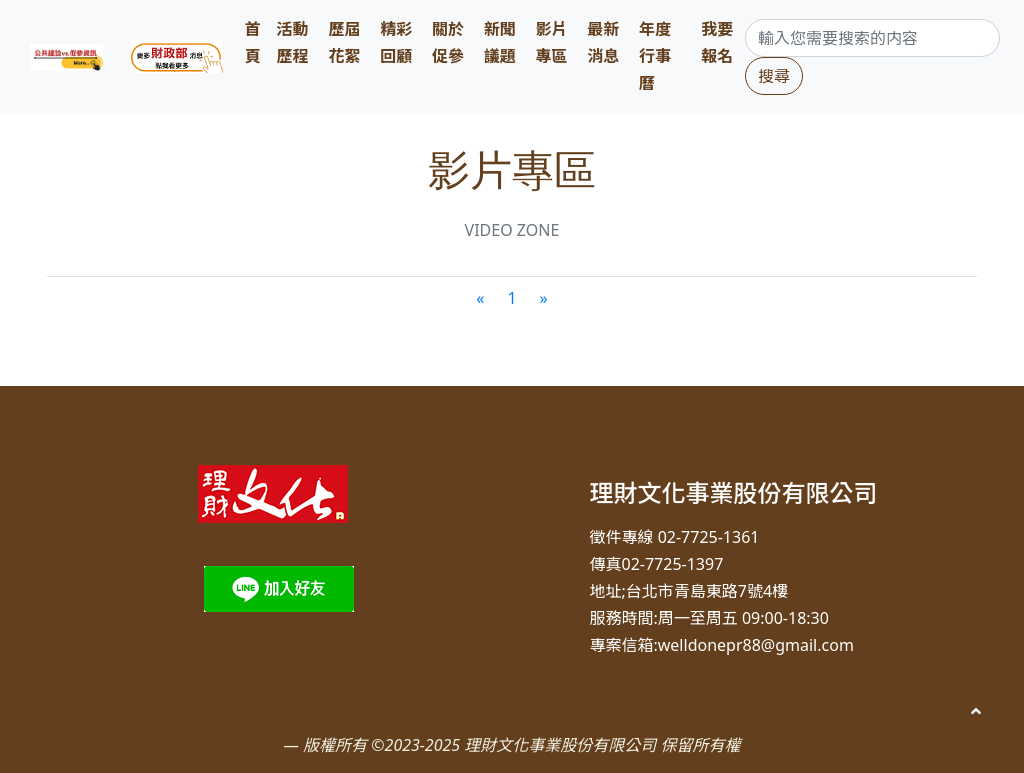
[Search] (872, 38)
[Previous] (480, 298)
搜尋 (774, 76)
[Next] (544, 298)
